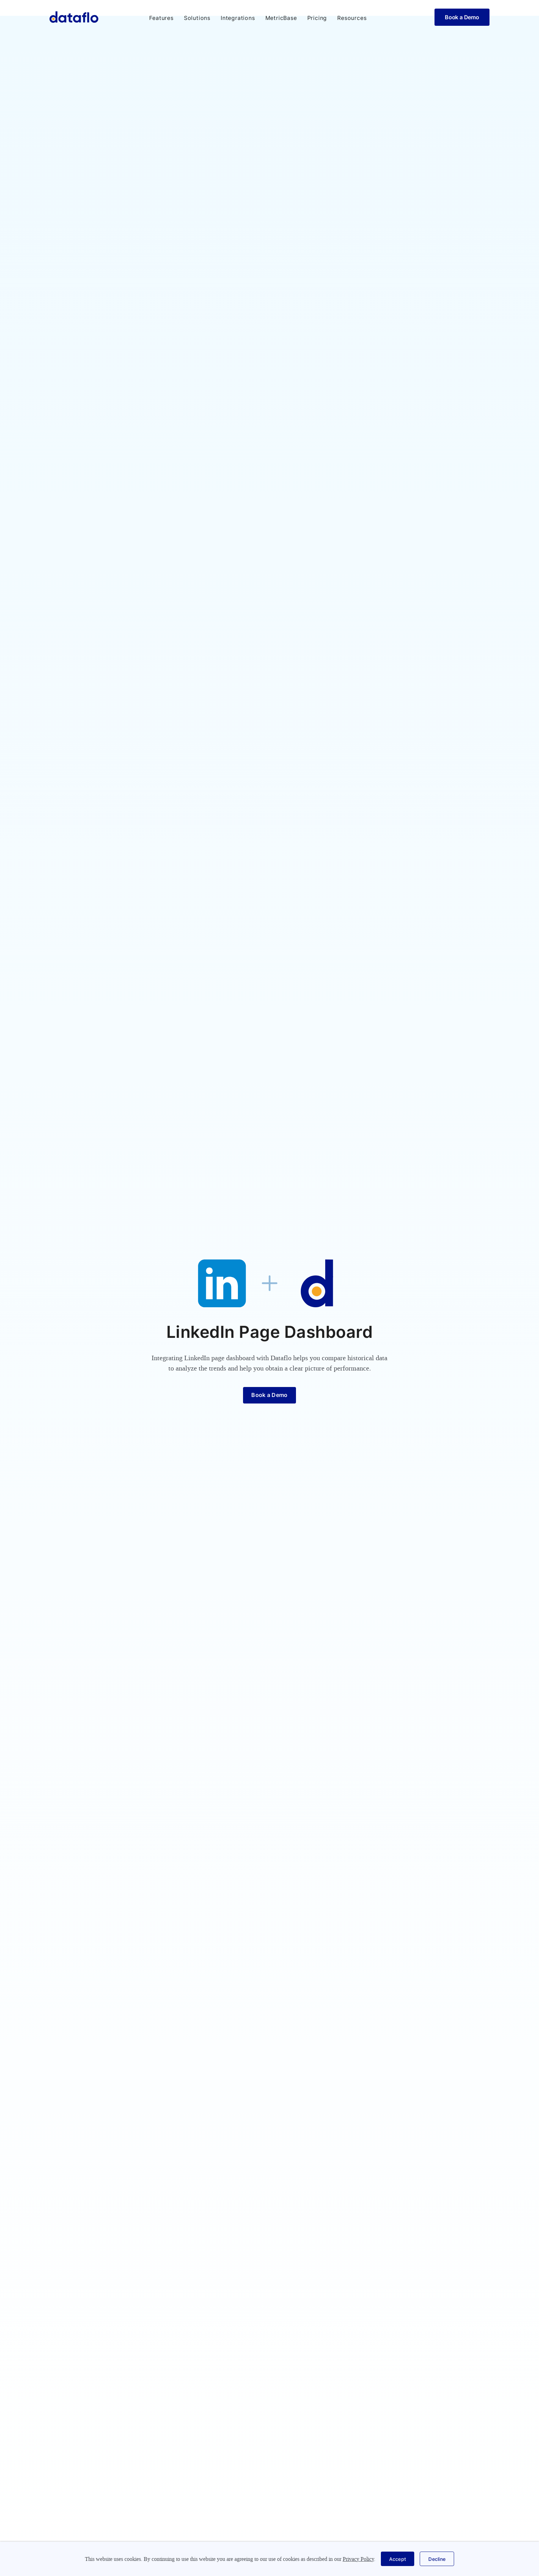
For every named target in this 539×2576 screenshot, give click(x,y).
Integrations (238, 17)
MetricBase (281, 17)
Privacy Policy (358, 2559)
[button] (161, 18)
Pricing (317, 17)
